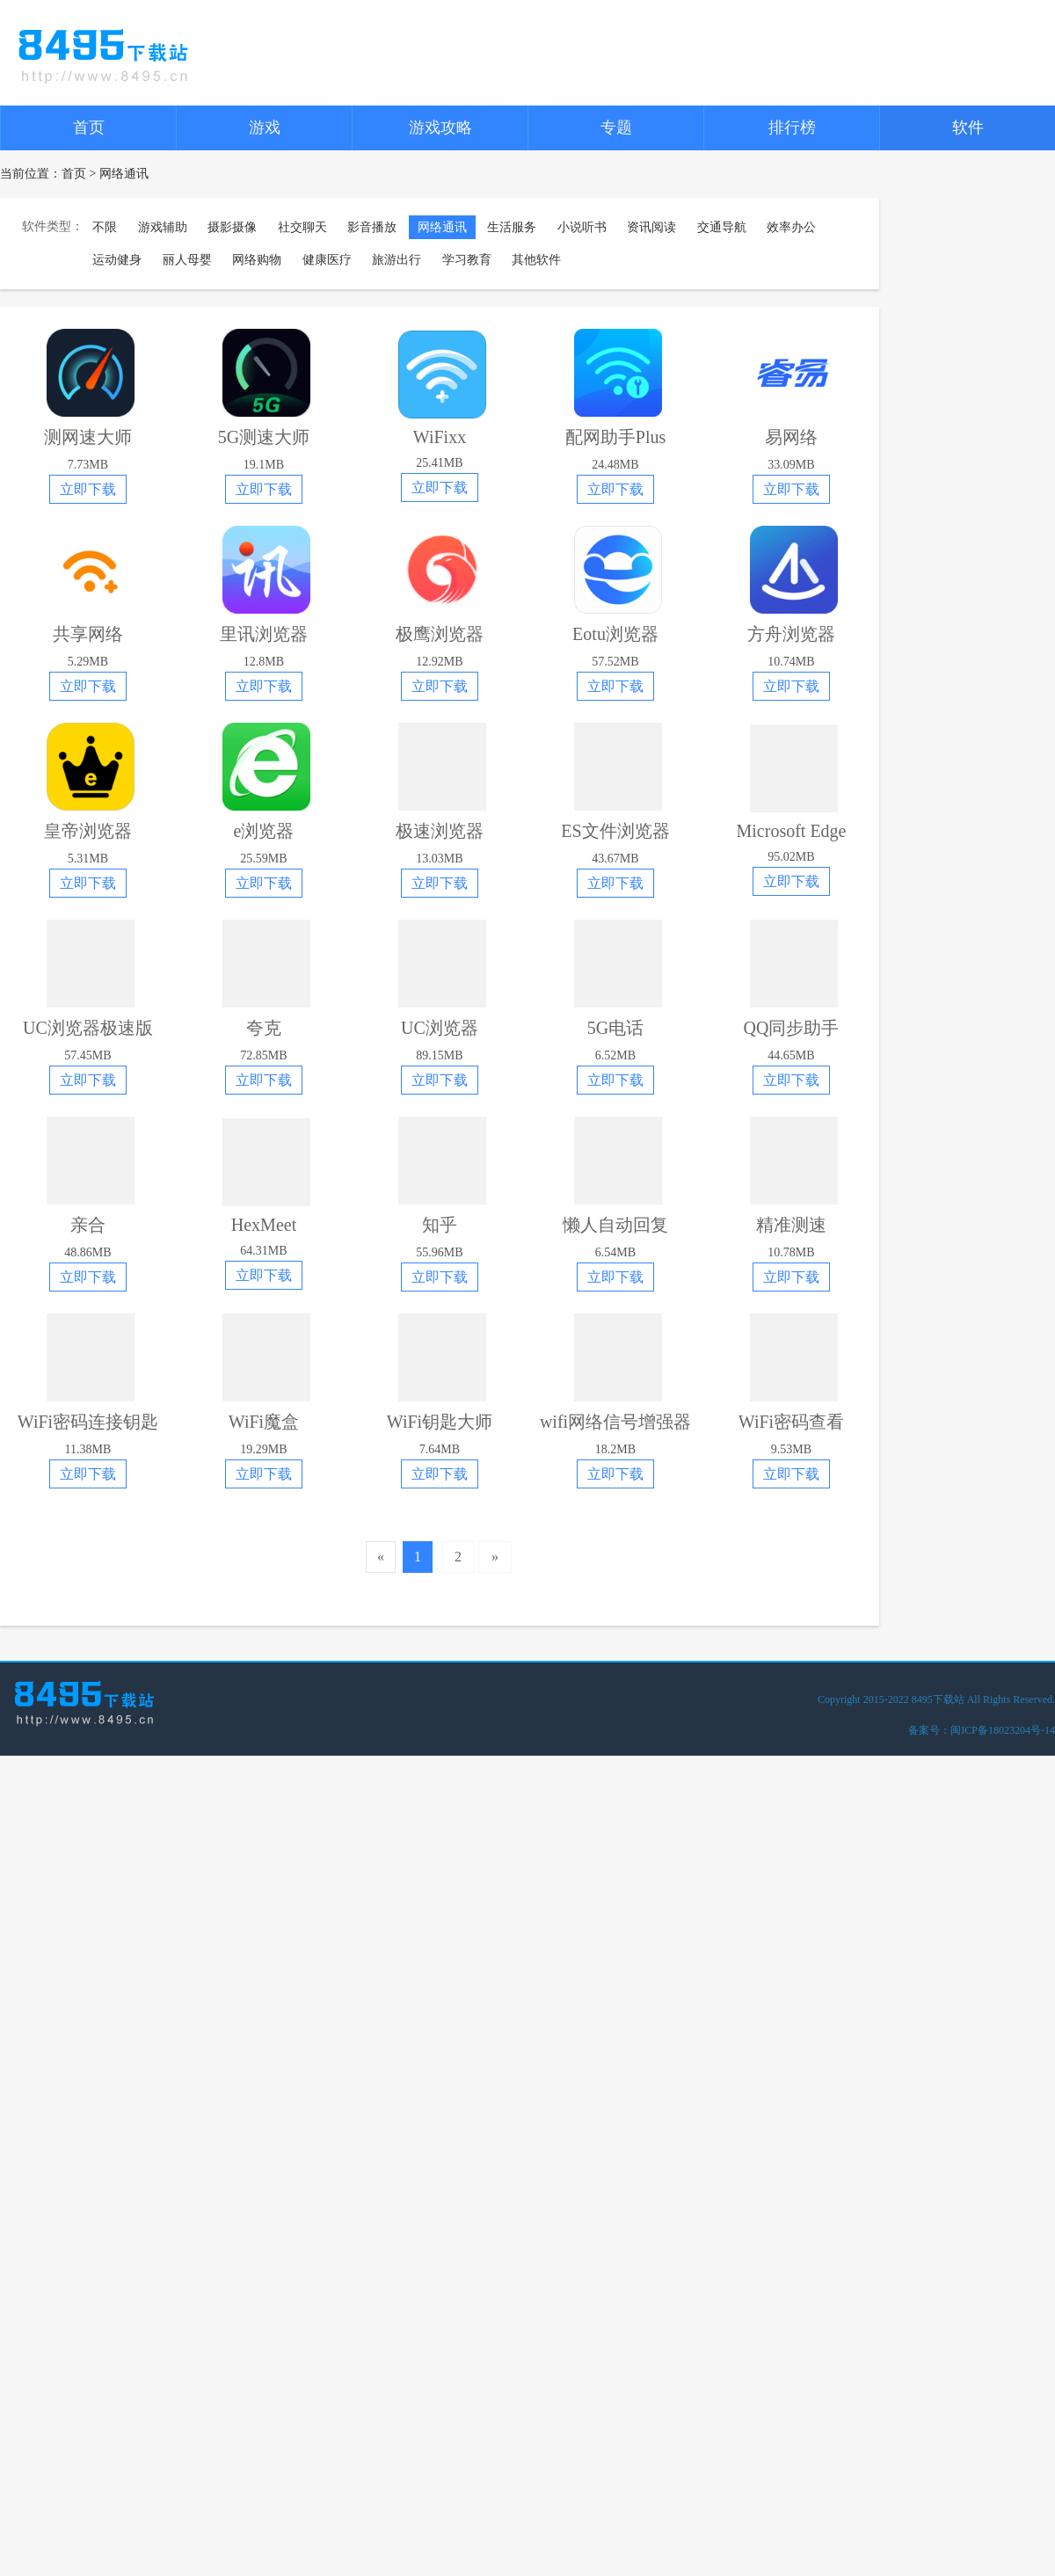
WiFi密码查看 (791, 1421)
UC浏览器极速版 (88, 1027)
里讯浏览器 (264, 634)
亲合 (88, 1224)
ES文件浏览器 (615, 830)
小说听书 (582, 227)
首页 (89, 127)
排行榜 (792, 127)
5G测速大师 (263, 437)
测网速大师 (88, 437)
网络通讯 (442, 227)
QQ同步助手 (792, 1027)
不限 (104, 227)
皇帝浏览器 (88, 830)
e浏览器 (264, 830)
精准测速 (791, 1224)
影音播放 (372, 227)
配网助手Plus (615, 437)
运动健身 (117, 259)
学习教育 (466, 259)
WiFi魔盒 (264, 1421)
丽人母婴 (187, 259)
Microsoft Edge (792, 830)
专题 (616, 127)
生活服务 (511, 227)
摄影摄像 (232, 227)
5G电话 (615, 1027)
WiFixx (439, 437)
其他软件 (536, 259)
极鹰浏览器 (440, 634)
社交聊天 (302, 227)
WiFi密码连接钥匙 (88, 1421)
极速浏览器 (440, 830)
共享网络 (88, 634)
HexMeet (263, 1224)
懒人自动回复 (615, 1224)
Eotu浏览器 (615, 634)
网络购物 (256, 259)
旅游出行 (396, 259)
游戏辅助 (162, 227)
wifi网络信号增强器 (615, 1421)
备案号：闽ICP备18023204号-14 (981, 1730)
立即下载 (88, 489)
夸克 (263, 1027)
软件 (968, 127)
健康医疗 (327, 259)
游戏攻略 (440, 127)
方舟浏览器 (791, 634)
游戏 (264, 127)
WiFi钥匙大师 (439, 1421)
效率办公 (791, 227)
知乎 (439, 1224)
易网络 (791, 437)
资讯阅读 (651, 227)
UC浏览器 (439, 1027)
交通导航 (721, 227)
